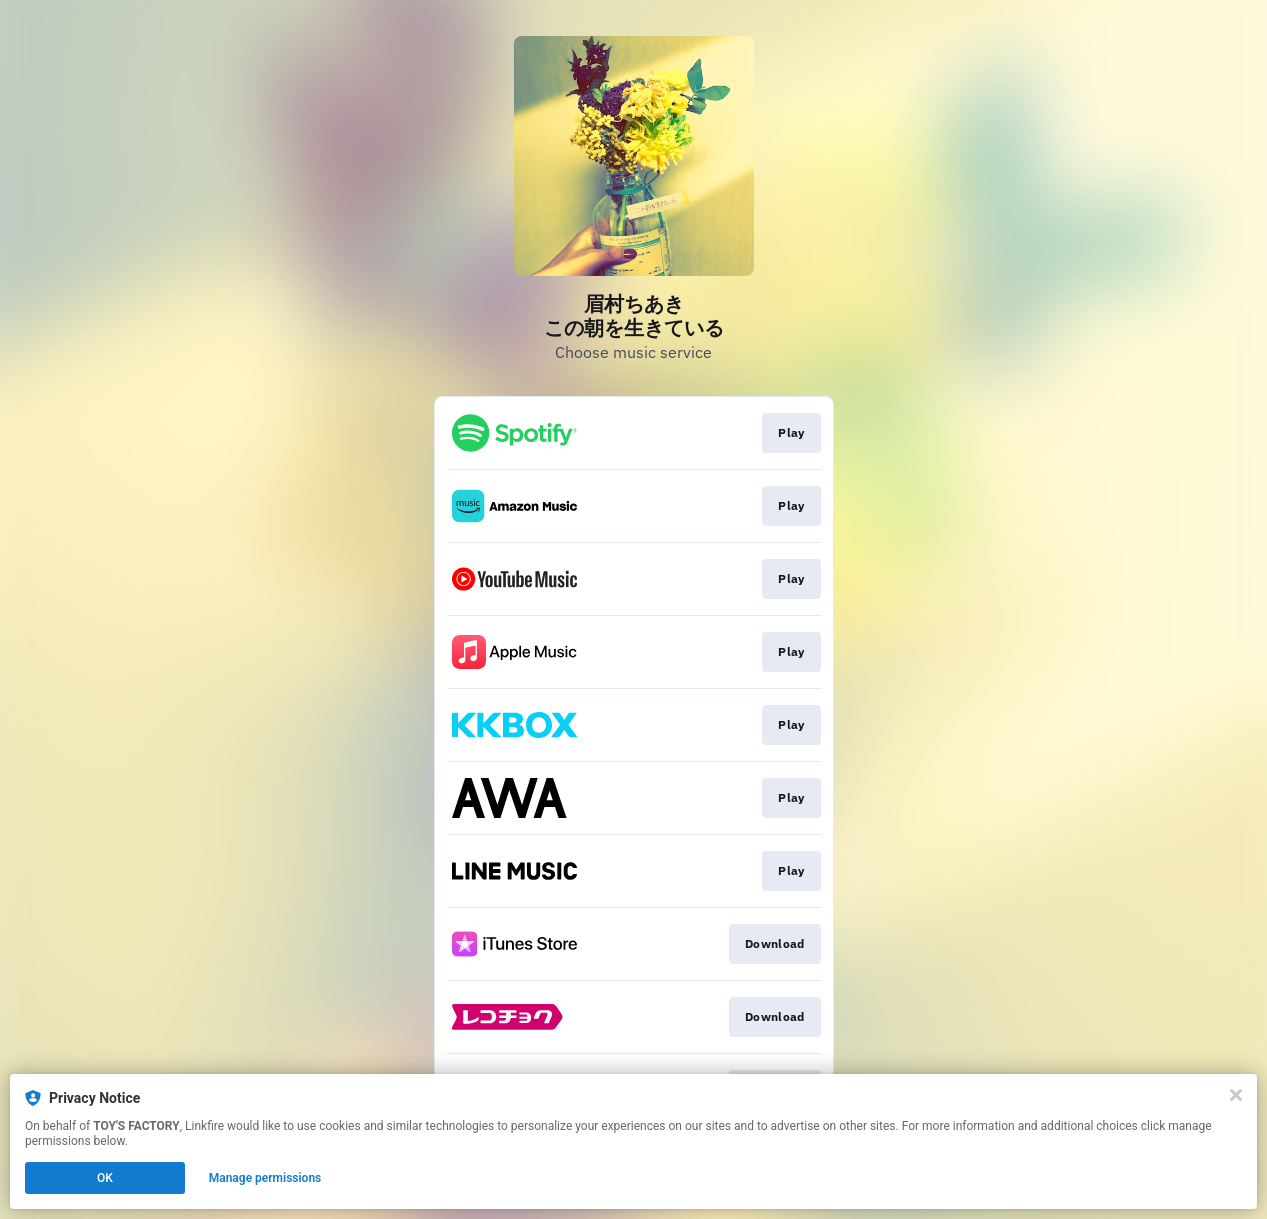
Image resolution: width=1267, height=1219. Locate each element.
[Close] (1236, 1095)
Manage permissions (265, 1178)
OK (105, 1178)
